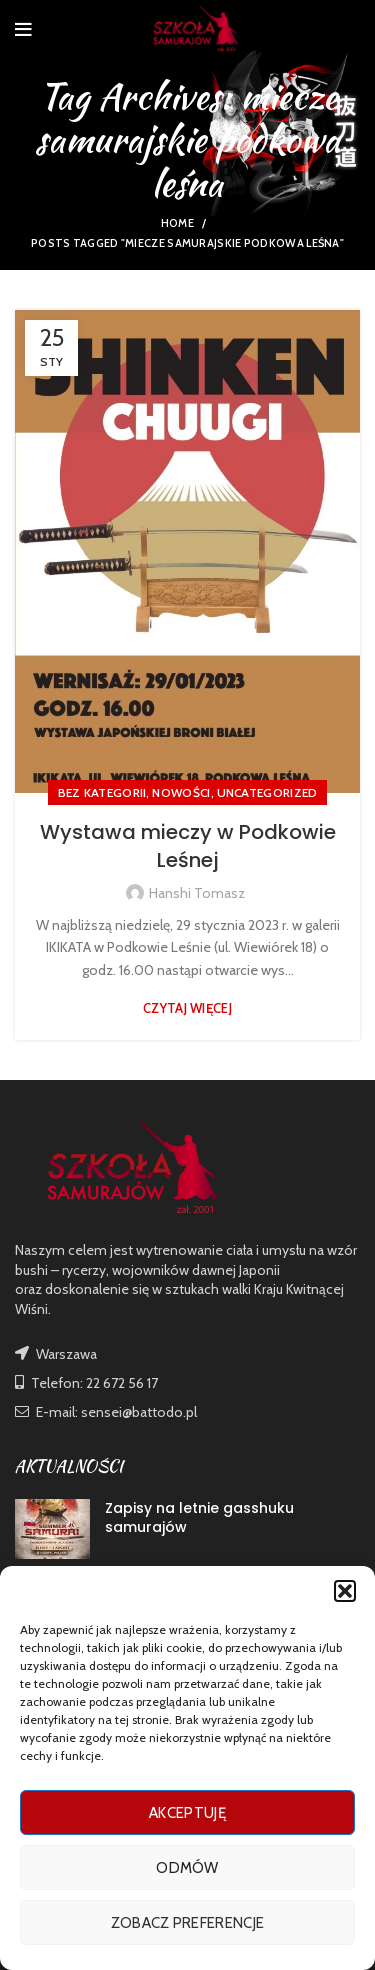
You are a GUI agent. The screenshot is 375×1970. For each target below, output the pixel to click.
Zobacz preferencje (187, 1923)
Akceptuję (187, 1813)
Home (177, 223)
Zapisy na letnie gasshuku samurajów (199, 1518)
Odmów (187, 1868)
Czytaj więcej (187, 1008)
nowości (181, 792)
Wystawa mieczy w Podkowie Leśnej (188, 846)
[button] (345, 1591)
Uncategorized (267, 792)
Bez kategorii (102, 792)
